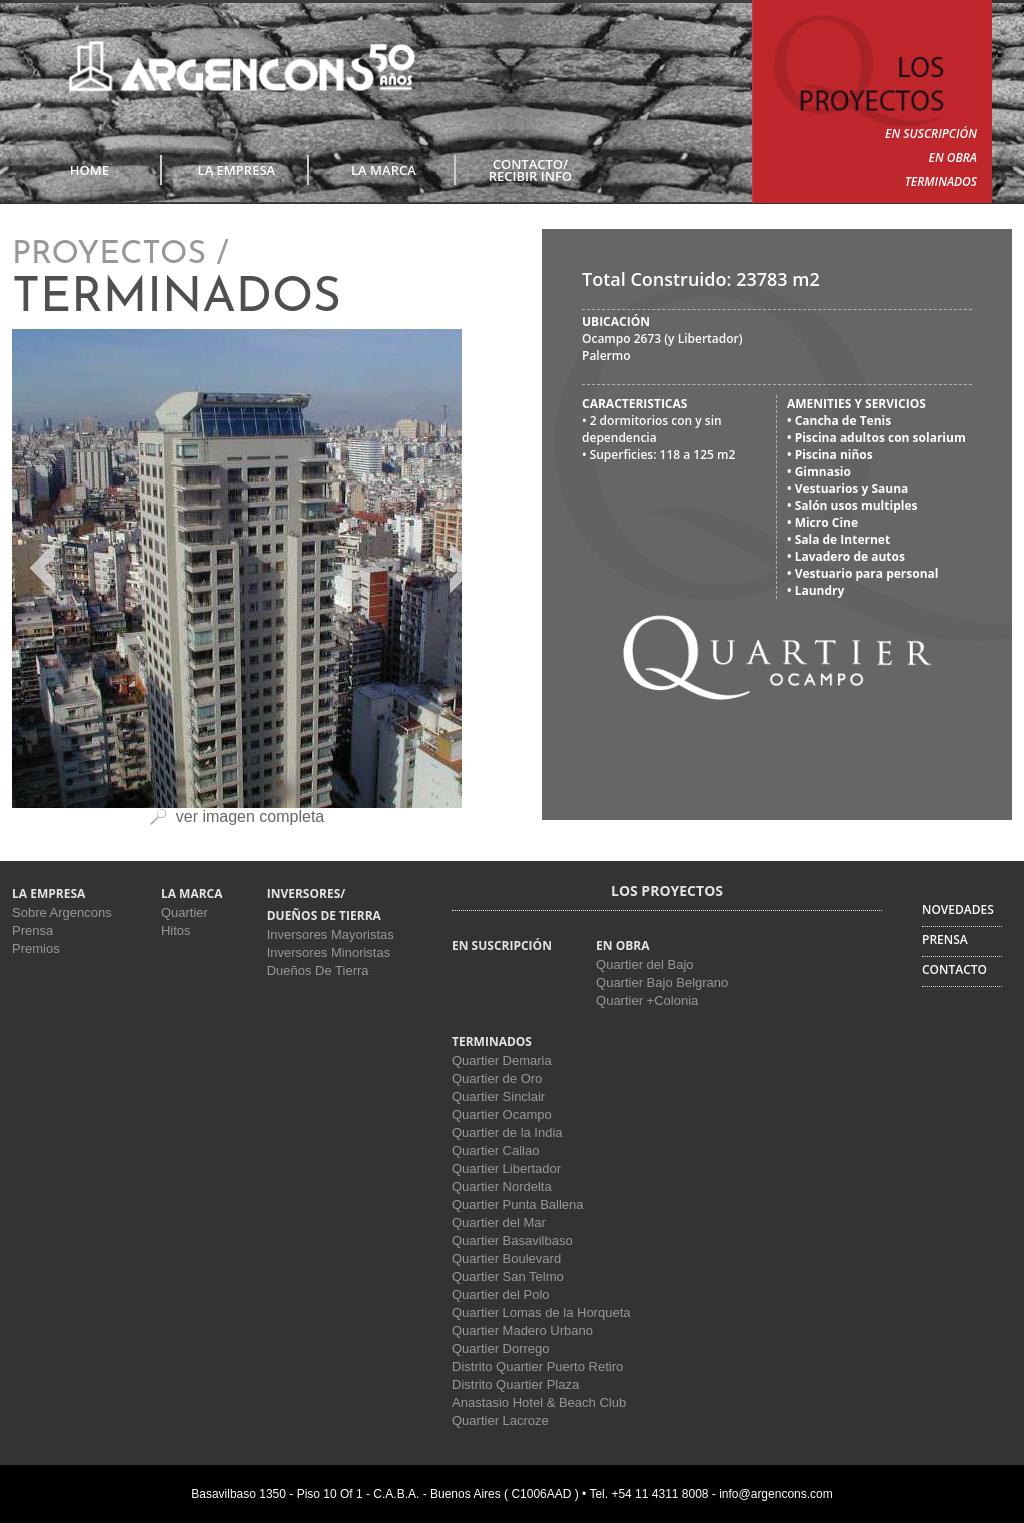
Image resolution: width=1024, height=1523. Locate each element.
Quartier (184, 912)
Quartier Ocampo (502, 1114)
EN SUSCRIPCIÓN (931, 133)
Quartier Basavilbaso (512, 1240)
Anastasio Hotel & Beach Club (539, 1402)
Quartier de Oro (497, 1078)
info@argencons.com (776, 1494)
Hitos (176, 930)
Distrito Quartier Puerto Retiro (537, 1366)
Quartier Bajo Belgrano (662, 982)
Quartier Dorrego (501, 1348)
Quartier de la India (507, 1132)
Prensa (32, 930)
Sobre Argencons (62, 912)
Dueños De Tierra (318, 970)
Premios (36, 948)
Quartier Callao (495, 1150)
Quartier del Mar (499, 1222)
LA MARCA (383, 170)
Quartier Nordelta (502, 1186)
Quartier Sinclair (498, 1096)
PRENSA (945, 939)
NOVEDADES (958, 909)
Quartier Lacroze (500, 1420)
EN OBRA (953, 157)
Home (89, 170)
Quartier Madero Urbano (522, 1330)
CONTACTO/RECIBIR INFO (530, 170)
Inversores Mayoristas (330, 934)
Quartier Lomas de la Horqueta (541, 1312)
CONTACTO (954, 969)
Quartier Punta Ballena (518, 1204)
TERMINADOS (941, 181)
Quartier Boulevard (506, 1258)
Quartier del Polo (501, 1294)
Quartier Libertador (506, 1168)
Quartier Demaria (502, 1060)
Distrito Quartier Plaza (515, 1384)
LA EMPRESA (237, 170)
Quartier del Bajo (645, 964)
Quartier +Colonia (647, 1000)
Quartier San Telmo (508, 1276)
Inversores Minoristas (329, 952)
